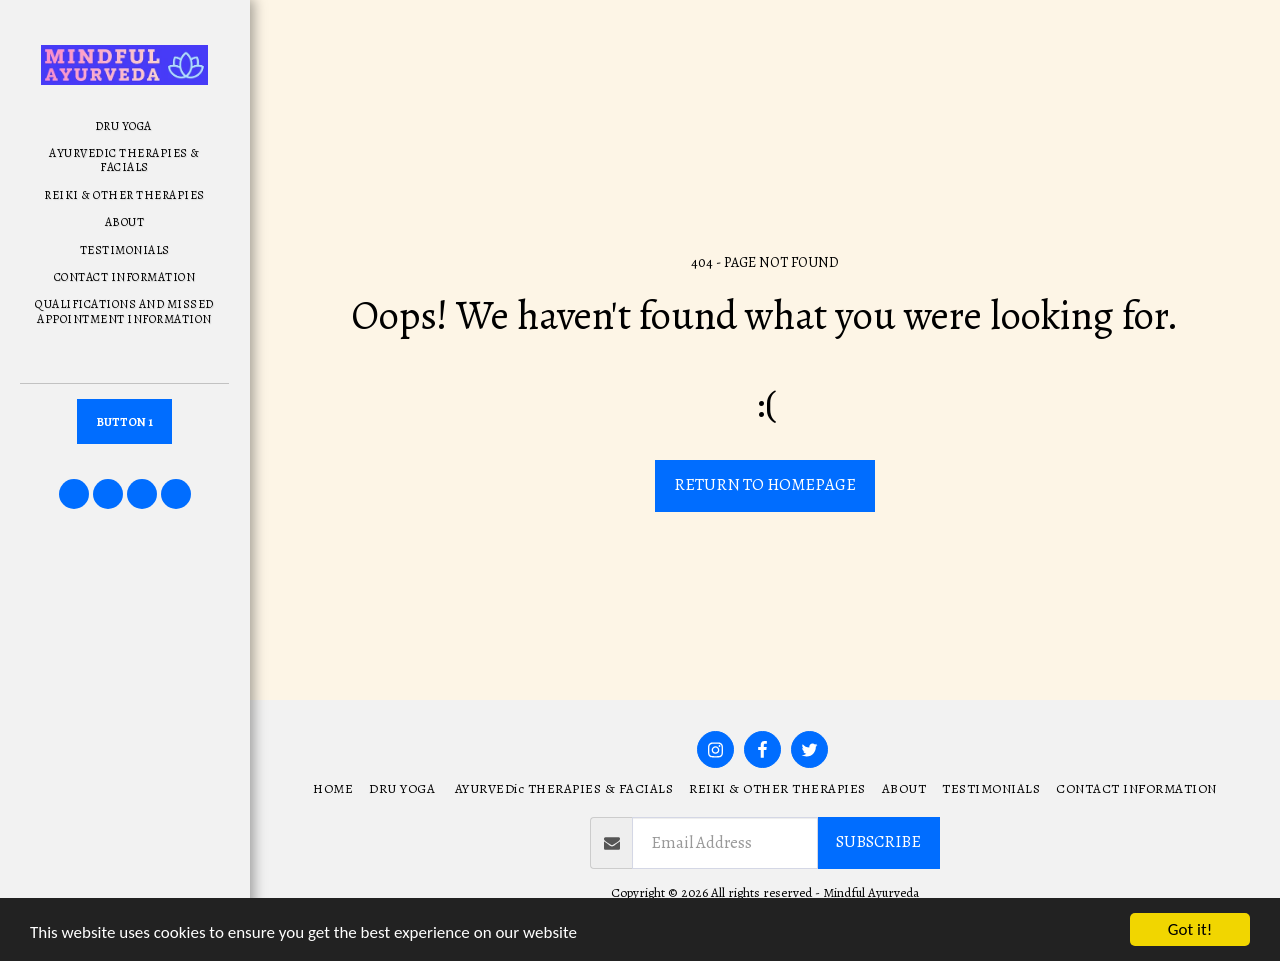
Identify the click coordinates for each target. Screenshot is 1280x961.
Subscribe (878, 841)
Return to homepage (765, 484)
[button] (74, 494)
